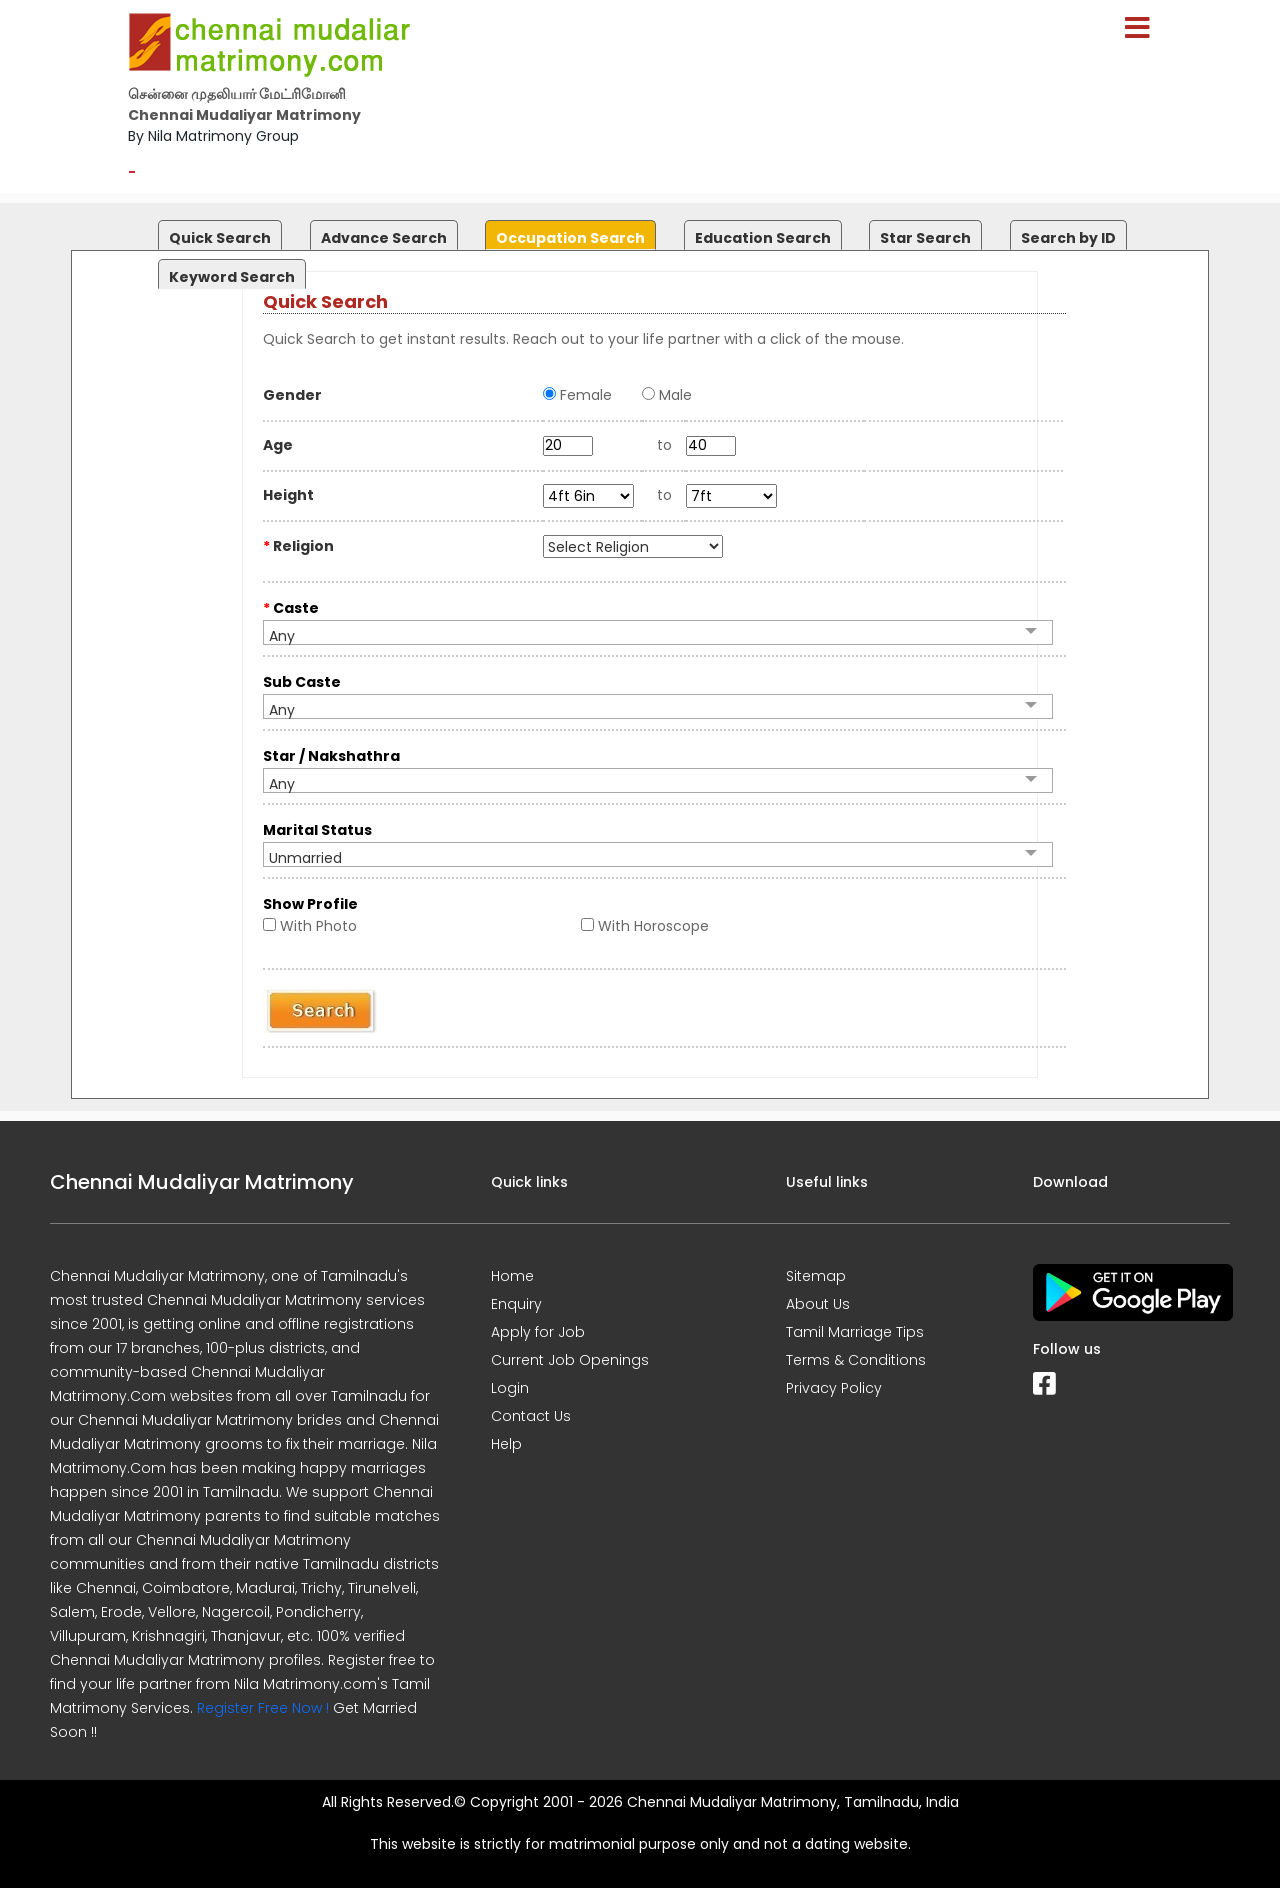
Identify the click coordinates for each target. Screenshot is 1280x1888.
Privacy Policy (834, 1388)
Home (512, 1276)
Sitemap (816, 1276)
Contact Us (531, 1416)
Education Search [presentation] (763, 238)
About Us (818, 1304)
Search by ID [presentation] (1068, 238)
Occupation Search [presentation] (570, 238)
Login (510, 1388)
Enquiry (516, 1304)
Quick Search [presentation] (220, 238)
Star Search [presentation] (925, 238)
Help (506, 1444)
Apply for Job (538, 1332)
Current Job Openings (570, 1360)
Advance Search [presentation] (384, 238)
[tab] (217, 230)
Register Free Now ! (263, 1708)
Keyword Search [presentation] (232, 277)
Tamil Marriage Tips (855, 1332)
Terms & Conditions (856, 1360)
